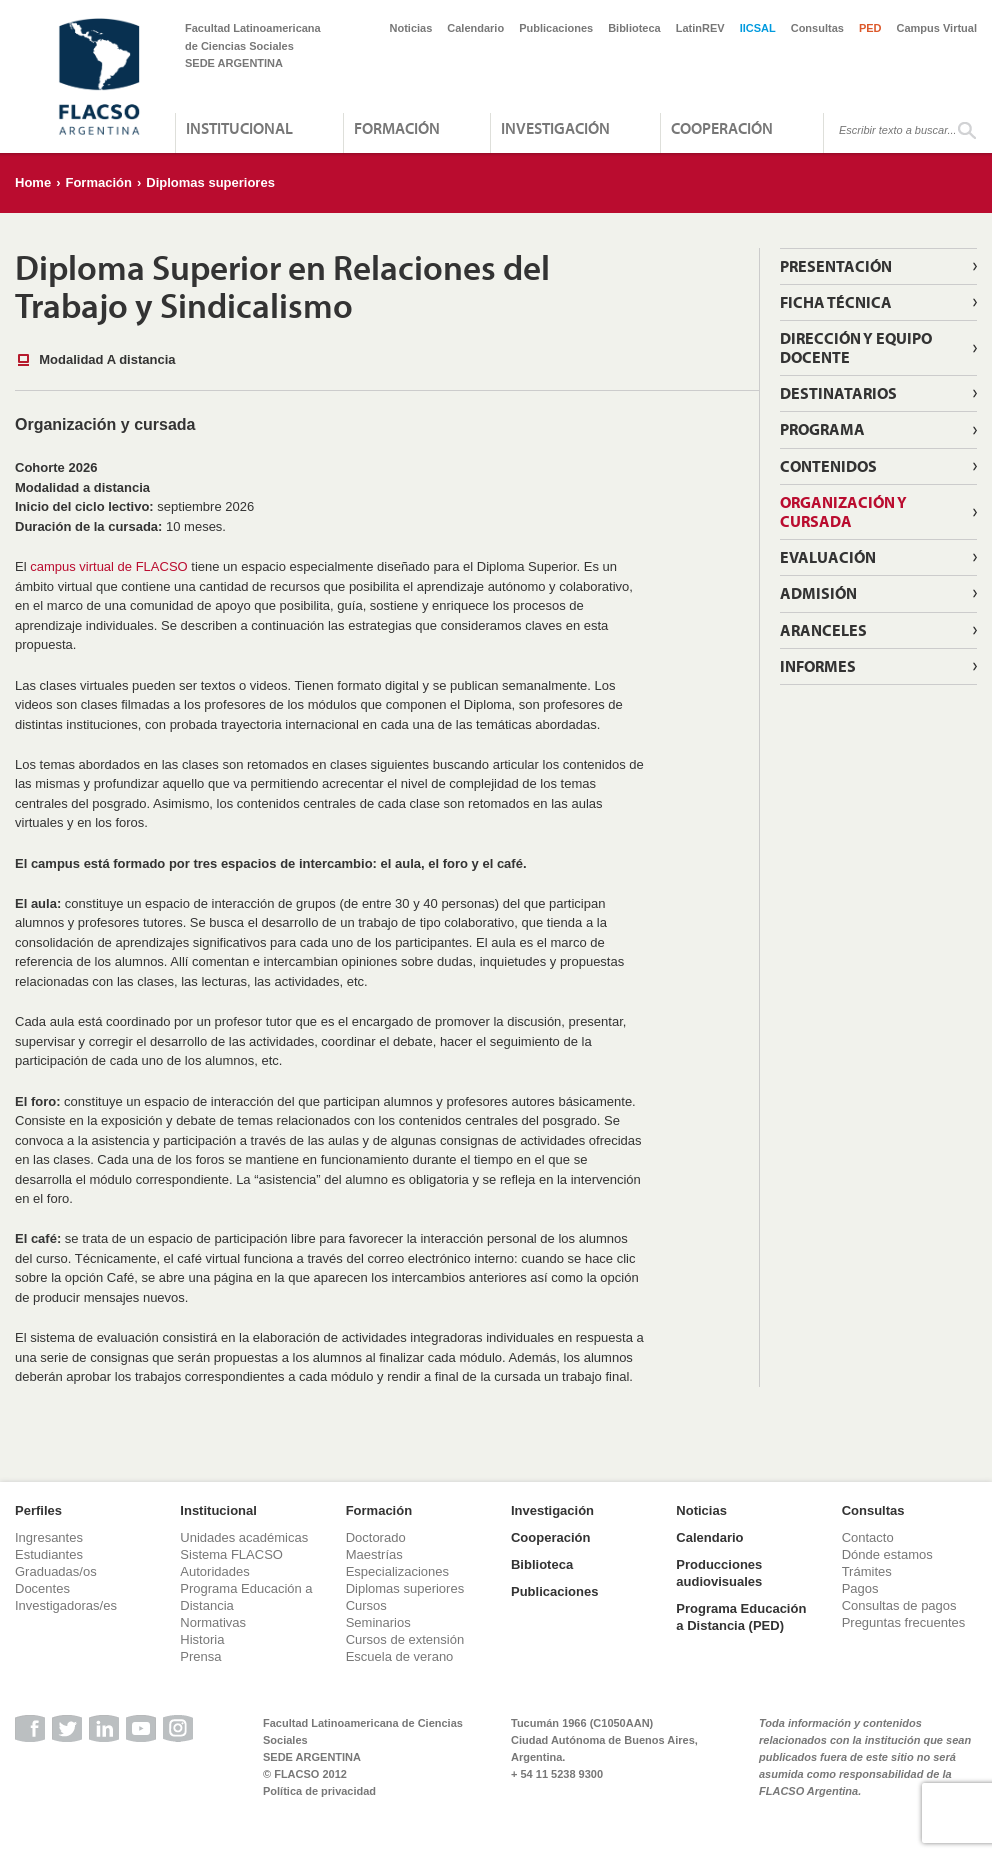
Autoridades (214, 1571)
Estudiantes (49, 1554)
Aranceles (823, 630)
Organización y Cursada (843, 511)
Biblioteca (634, 28)
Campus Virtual (937, 28)
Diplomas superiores (210, 182)
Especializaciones (397, 1571)
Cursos (366, 1605)
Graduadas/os (56, 1571)
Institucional (239, 128)
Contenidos (828, 466)
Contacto (868, 1537)
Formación (397, 128)
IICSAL (758, 28)
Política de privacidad (319, 1791)
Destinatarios (838, 393)
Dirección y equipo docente (856, 347)
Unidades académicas (244, 1537)
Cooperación (722, 128)
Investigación (555, 128)
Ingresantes (49, 1537)
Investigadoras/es (66, 1605)
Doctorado (376, 1537)
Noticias (411, 28)
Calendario (475, 28)
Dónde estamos (887, 1554)
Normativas (213, 1622)
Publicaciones (556, 28)
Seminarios (378, 1622)
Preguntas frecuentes (904, 1622)
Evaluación (828, 557)
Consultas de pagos (899, 1605)
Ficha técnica (836, 302)
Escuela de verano (400, 1656)
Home (33, 182)
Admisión (818, 593)
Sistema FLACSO (231, 1554)
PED (870, 28)
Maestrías (374, 1554)
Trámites (867, 1571)
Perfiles (38, 1510)
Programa (822, 429)
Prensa (200, 1656)
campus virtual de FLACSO (109, 566)
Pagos (860, 1588)
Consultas (817, 28)
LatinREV (700, 28)
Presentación (836, 266)
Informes (818, 666)
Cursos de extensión (405, 1639)
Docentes (42, 1588)
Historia (202, 1639)
